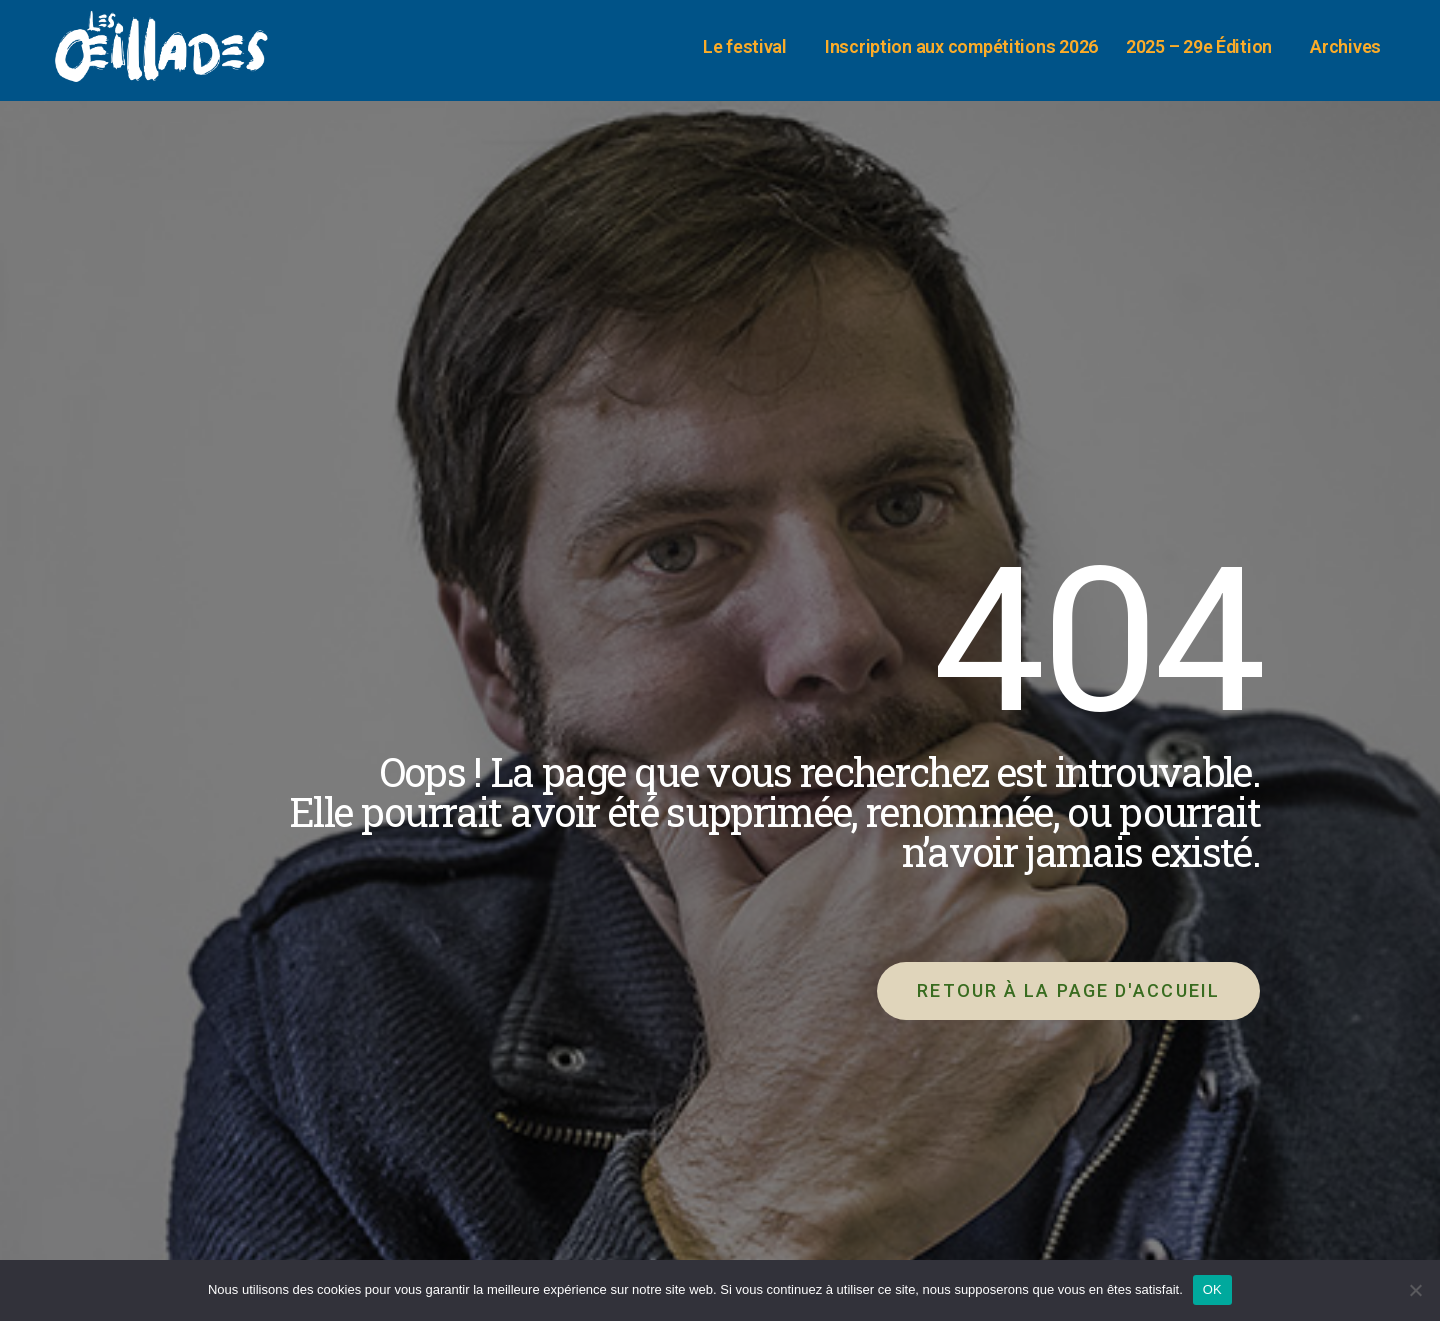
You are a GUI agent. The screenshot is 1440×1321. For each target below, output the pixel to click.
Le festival (750, 46)
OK (1212, 1289)
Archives (1350, 46)
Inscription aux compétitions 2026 (961, 46)
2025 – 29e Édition (1204, 46)
